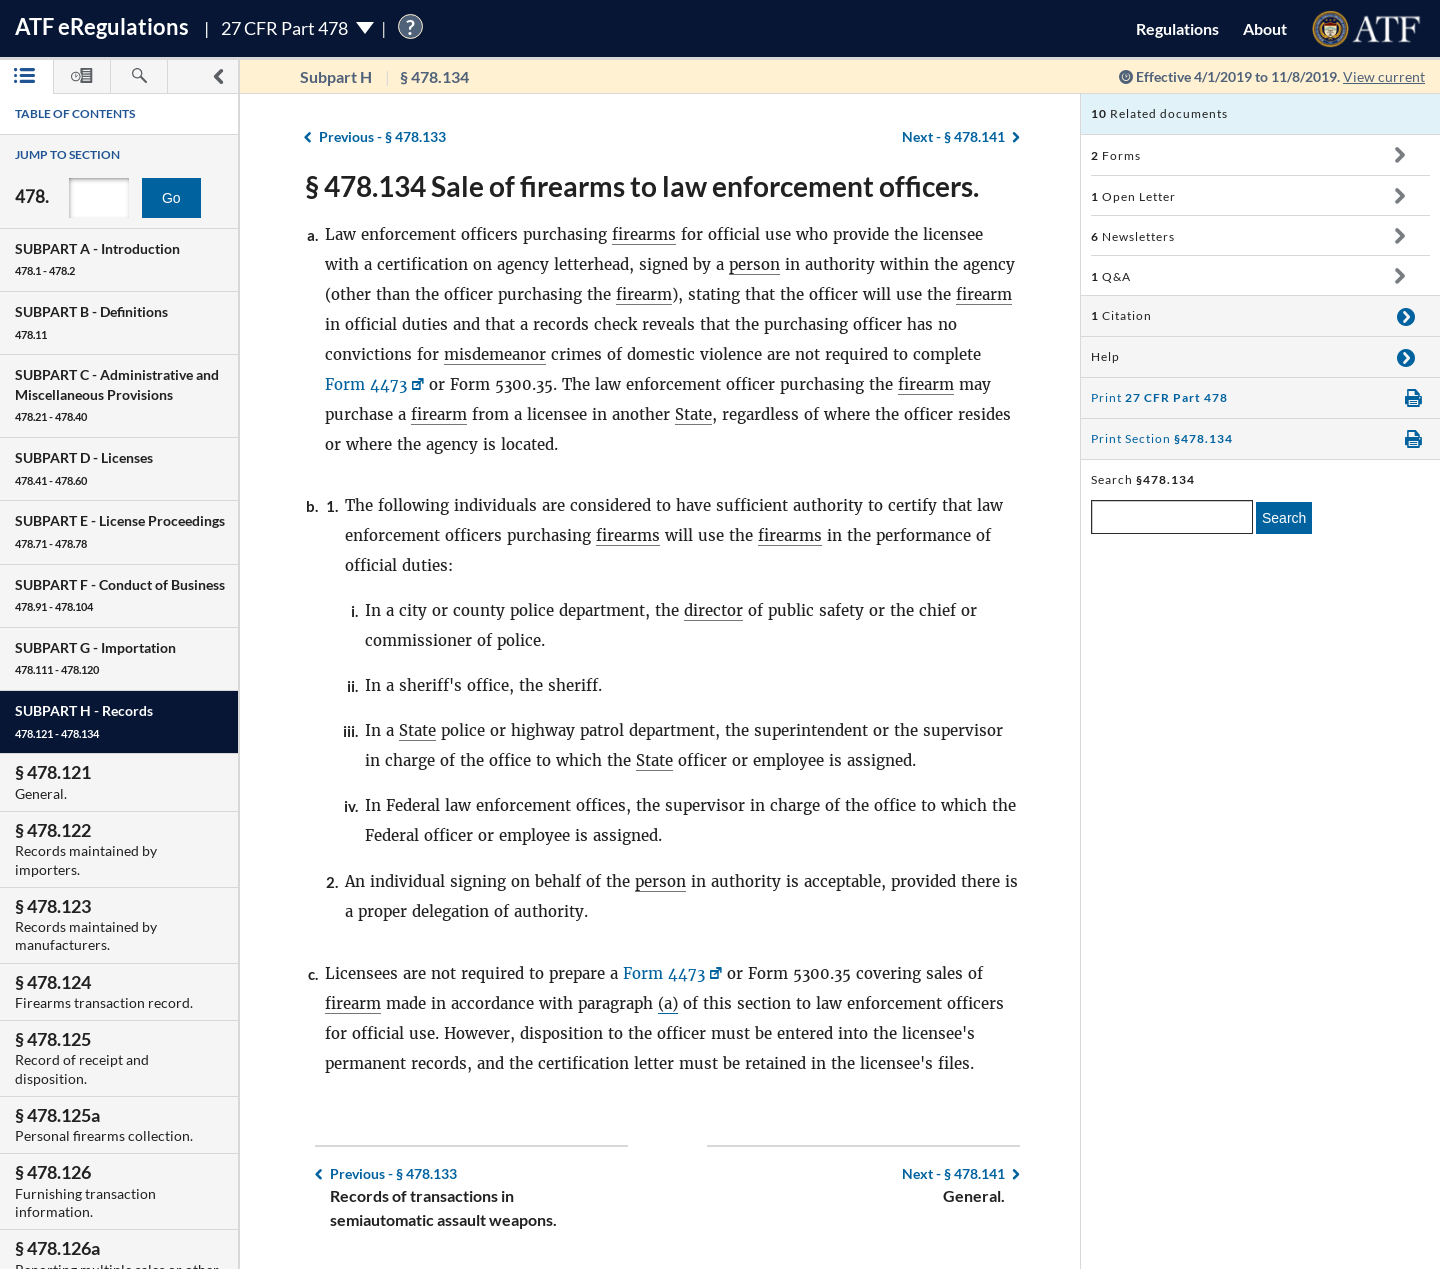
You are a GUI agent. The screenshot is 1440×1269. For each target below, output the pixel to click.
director (713, 610)
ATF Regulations (102, 26)
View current (1384, 76)
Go (171, 198)
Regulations (1177, 28)
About (1265, 28)
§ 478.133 (382, 136)
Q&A (1111, 276)
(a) (668, 1003)
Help (1105, 356)
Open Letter (1133, 196)
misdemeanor (495, 354)
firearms (644, 234)
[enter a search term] (1172, 517)
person (754, 264)
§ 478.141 (953, 136)
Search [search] (1284, 518)
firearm (644, 294)
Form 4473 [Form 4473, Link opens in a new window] (366, 384)
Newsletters (1133, 236)
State (693, 414)
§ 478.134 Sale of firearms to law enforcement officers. (642, 186)
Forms (1116, 155)
